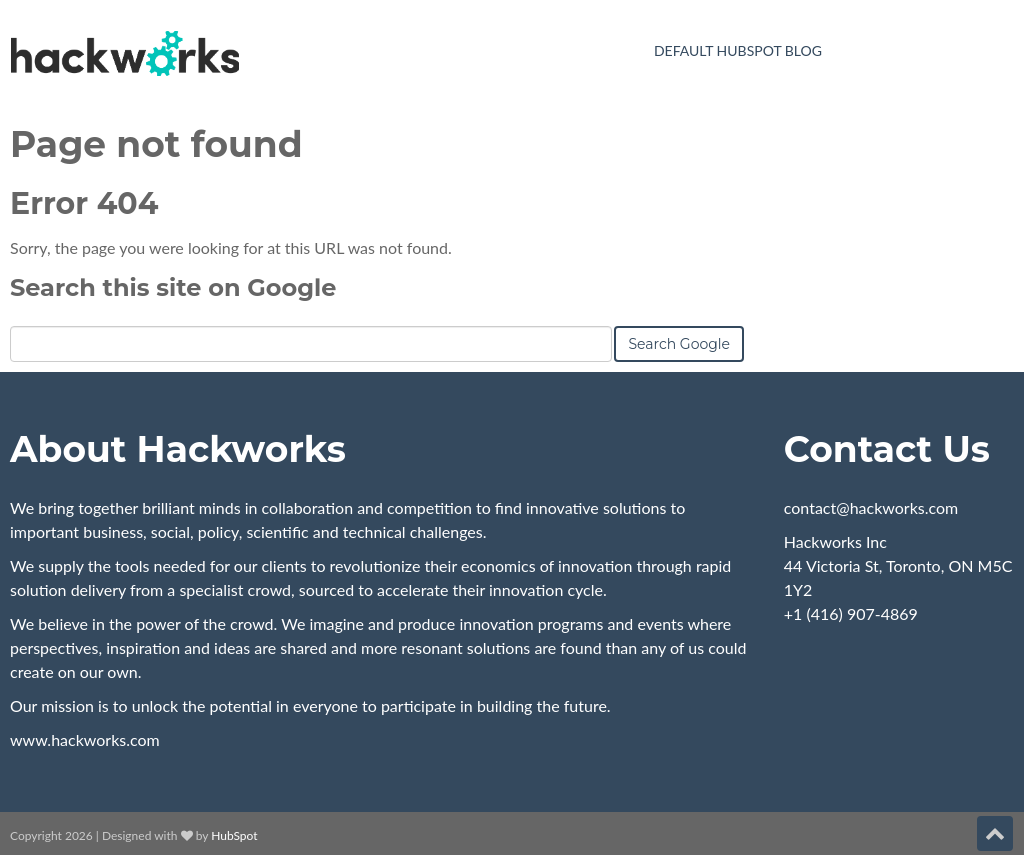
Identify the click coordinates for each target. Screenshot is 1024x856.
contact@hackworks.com (871, 507)
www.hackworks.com (85, 739)
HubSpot (234, 835)
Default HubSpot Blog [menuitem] (738, 50)
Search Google (679, 344)
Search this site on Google (173, 287)
